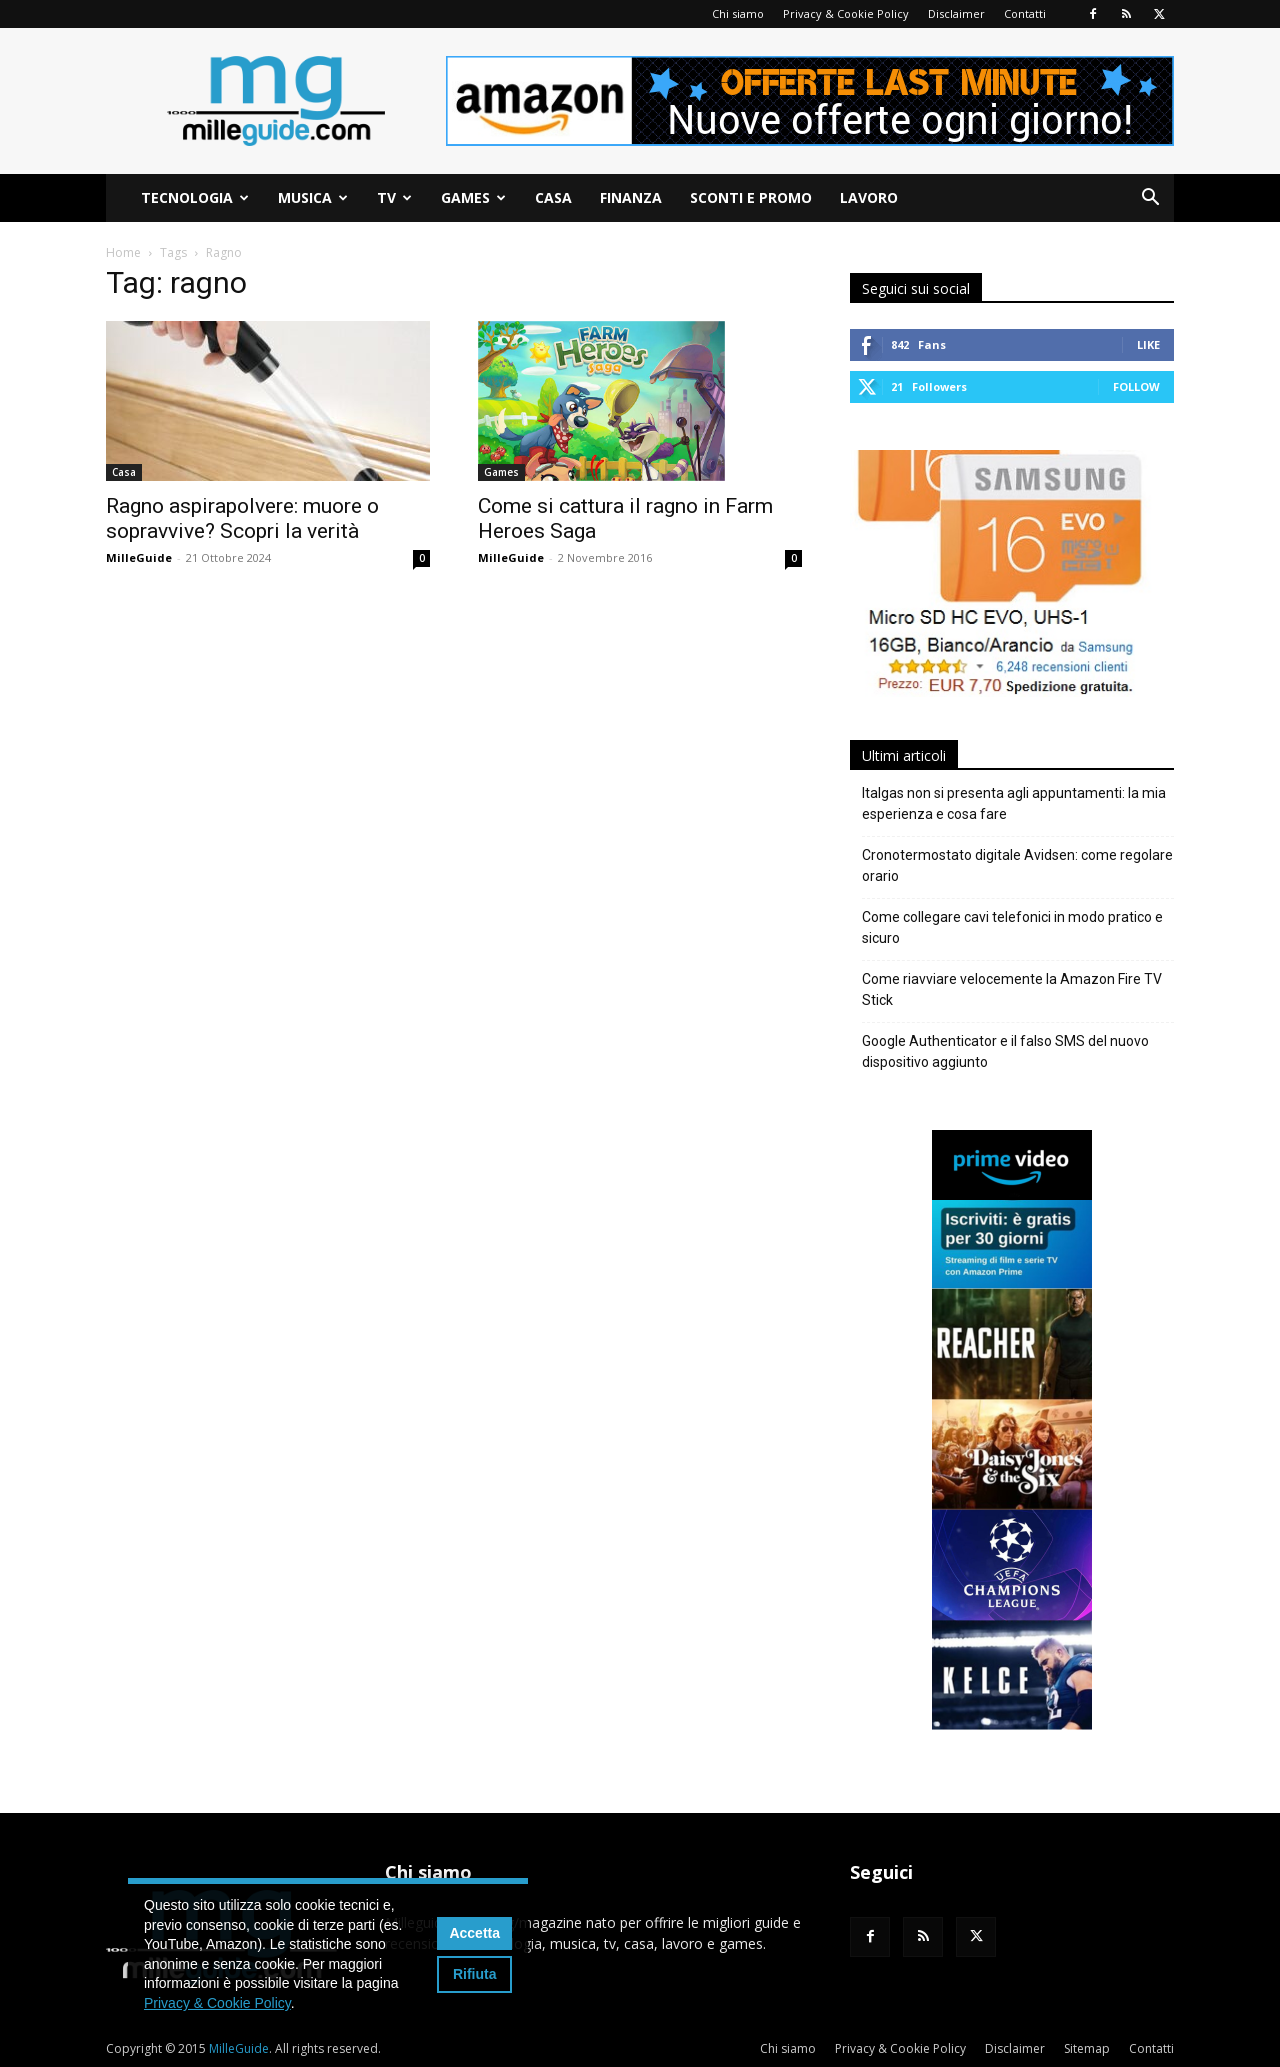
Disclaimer (956, 13)
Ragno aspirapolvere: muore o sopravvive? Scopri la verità (242, 518)
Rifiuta (475, 1974)
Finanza (631, 197)
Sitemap (1087, 2048)
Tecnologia (195, 197)
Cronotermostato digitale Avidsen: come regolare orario (1017, 865)
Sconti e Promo (751, 197)
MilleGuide (139, 557)
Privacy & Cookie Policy (846, 13)
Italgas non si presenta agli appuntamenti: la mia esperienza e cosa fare (1014, 803)
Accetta (474, 1933)
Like (1148, 344)
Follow (1136, 386)
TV (394, 197)
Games (473, 197)
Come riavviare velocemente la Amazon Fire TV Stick (1012, 989)
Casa (553, 197)
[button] (1150, 199)
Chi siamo (738, 13)
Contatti (1025, 13)
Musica (313, 197)
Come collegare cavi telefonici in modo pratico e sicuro (1012, 927)
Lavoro (869, 197)
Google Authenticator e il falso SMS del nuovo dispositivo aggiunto (1005, 1051)
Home (123, 252)
